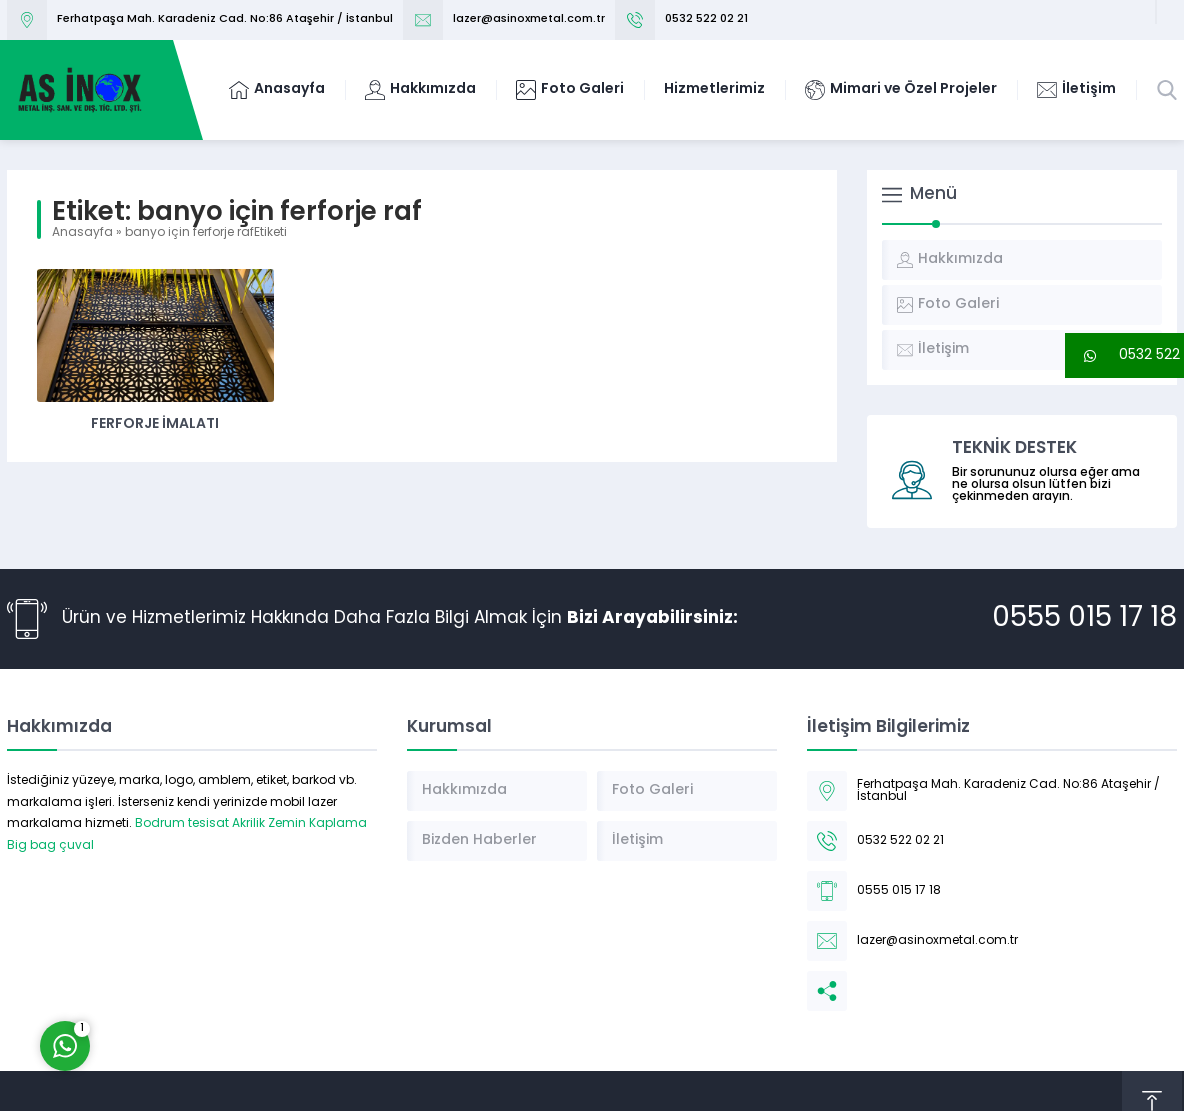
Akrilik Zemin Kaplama (299, 824)
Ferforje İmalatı (155, 424)
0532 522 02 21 (706, 19)
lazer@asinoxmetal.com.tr (529, 19)
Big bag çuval (50, 846)
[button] (1124, 355)
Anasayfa (82, 233)
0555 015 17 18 (1084, 619)
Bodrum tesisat (182, 824)
